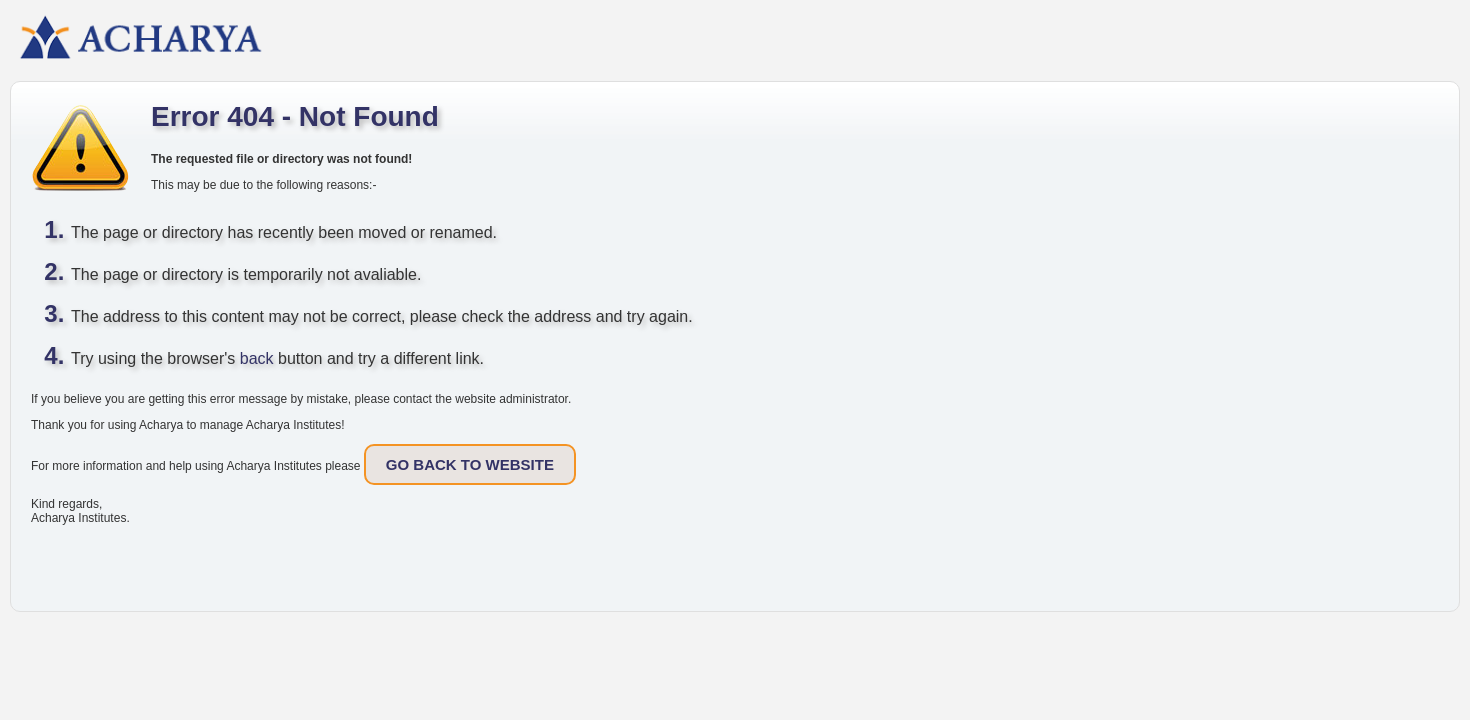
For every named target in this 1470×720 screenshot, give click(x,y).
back (257, 358)
